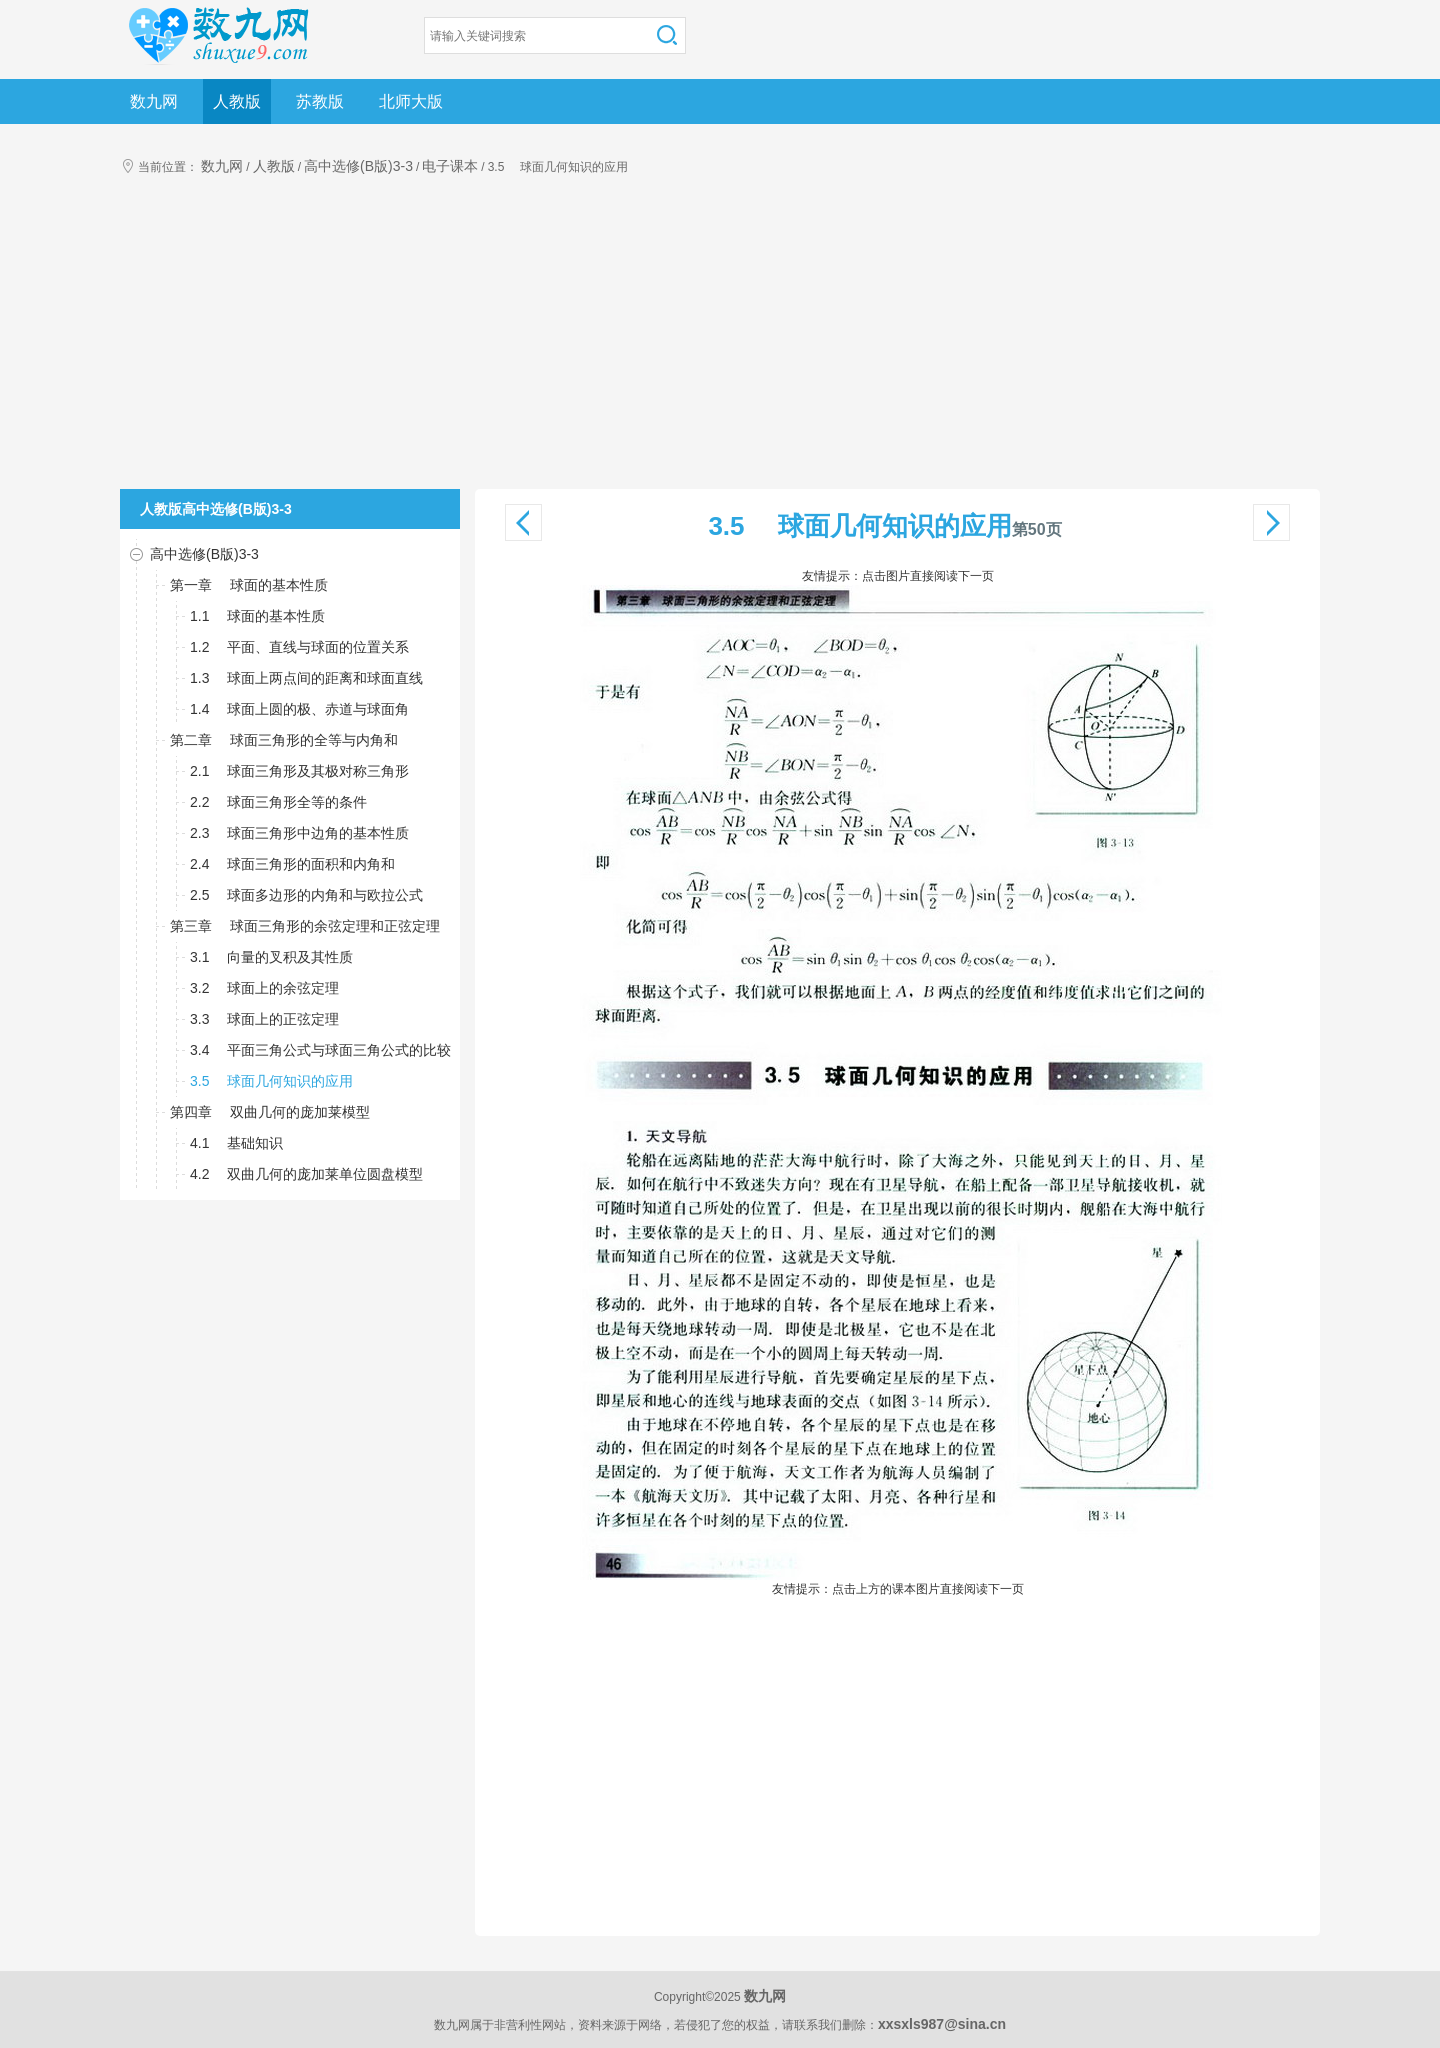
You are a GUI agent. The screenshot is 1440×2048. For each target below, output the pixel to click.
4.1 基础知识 (236, 1143)
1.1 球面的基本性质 (257, 616)
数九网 (154, 101)
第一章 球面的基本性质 (249, 585)
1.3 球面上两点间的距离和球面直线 (306, 678)
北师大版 (411, 101)
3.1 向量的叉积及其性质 (271, 957)
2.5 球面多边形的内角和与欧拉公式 (306, 895)
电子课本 (450, 166)
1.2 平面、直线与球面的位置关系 (299, 647)
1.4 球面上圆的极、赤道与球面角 (299, 709)
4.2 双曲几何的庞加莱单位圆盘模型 (306, 1174)
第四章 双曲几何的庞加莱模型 (270, 1112)
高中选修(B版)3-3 (358, 166)
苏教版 (320, 101)
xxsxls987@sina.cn (942, 2024)
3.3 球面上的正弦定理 (264, 1019)
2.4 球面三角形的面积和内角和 (292, 864)
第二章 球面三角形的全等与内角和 (284, 740)
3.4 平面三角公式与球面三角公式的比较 (320, 1050)
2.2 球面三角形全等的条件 (278, 802)
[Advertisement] (720, 339)
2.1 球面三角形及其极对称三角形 (299, 771)
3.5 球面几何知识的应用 (271, 1081)
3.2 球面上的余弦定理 (264, 988)
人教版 (237, 101)
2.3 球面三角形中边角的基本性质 (299, 833)
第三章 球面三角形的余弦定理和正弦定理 (305, 926)
